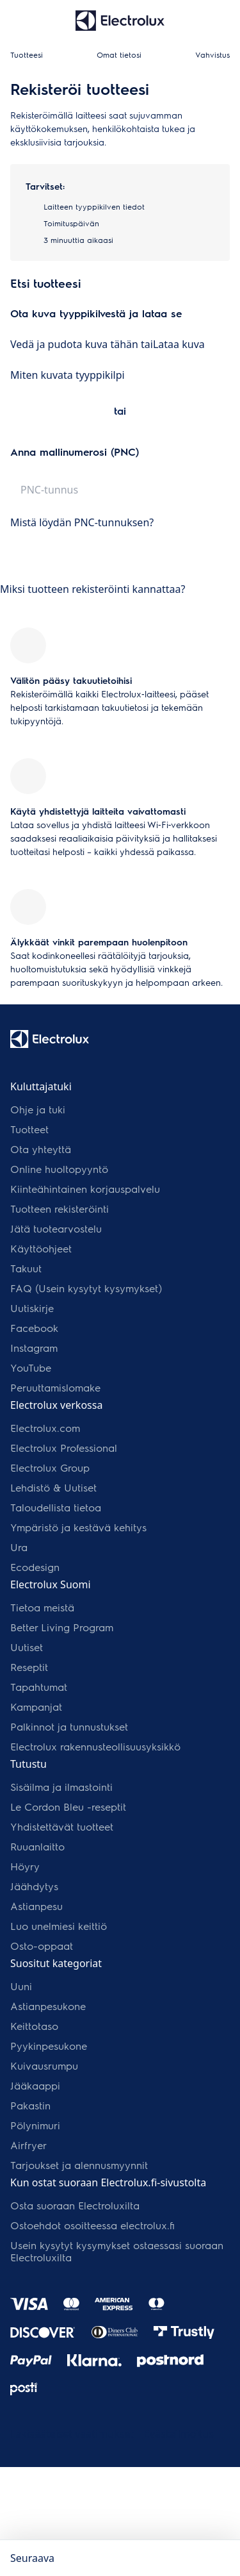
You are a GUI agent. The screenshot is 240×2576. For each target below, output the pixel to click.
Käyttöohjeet (41, 1248)
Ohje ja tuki (37, 1109)
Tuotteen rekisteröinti (59, 1208)
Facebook (34, 1327)
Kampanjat (36, 1706)
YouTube (30, 1367)
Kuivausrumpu (44, 2065)
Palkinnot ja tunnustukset (69, 1726)
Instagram (34, 1347)
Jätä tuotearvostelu (56, 1228)
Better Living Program (61, 1627)
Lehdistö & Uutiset (53, 1487)
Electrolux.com (45, 1427)
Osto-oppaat (41, 1945)
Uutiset (26, 1647)
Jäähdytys (34, 1886)
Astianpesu (36, 1906)
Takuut (26, 1268)
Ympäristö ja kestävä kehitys (78, 1527)
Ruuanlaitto (37, 1846)
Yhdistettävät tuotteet (61, 1826)
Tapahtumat (38, 1686)
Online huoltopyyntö (59, 1169)
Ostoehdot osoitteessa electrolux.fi (92, 2225)
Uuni (21, 1986)
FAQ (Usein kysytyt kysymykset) (86, 1288)
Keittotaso (34, 2025)
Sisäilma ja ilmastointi (61, 1786)
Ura (19, 1547)
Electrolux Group (50, 1467)
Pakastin (30, 2105)
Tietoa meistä (42, 1607)
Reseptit (29, 1667)
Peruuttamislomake (55, 1387)
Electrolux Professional (63, 1447)
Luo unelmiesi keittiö (58, 1925)
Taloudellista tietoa (55, 1507)
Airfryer (28, 2145)
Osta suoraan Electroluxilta (75, 2205)
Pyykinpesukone (48, 2045)
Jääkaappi (35, 2085)
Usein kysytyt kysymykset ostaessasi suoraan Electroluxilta (116, 2251)
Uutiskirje (32, 1308)
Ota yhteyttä (40, 1149)
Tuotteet (29, 1129)
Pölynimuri (35, 2125)
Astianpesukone (48, 2006)
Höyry (25, 1866)
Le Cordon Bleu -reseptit (68, 1806)
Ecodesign (35, 1567)
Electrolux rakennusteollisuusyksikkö (95, 1746)
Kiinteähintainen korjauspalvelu (85, 1188)
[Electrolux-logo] (49, 1039)
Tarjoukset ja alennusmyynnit (79, 2165)
